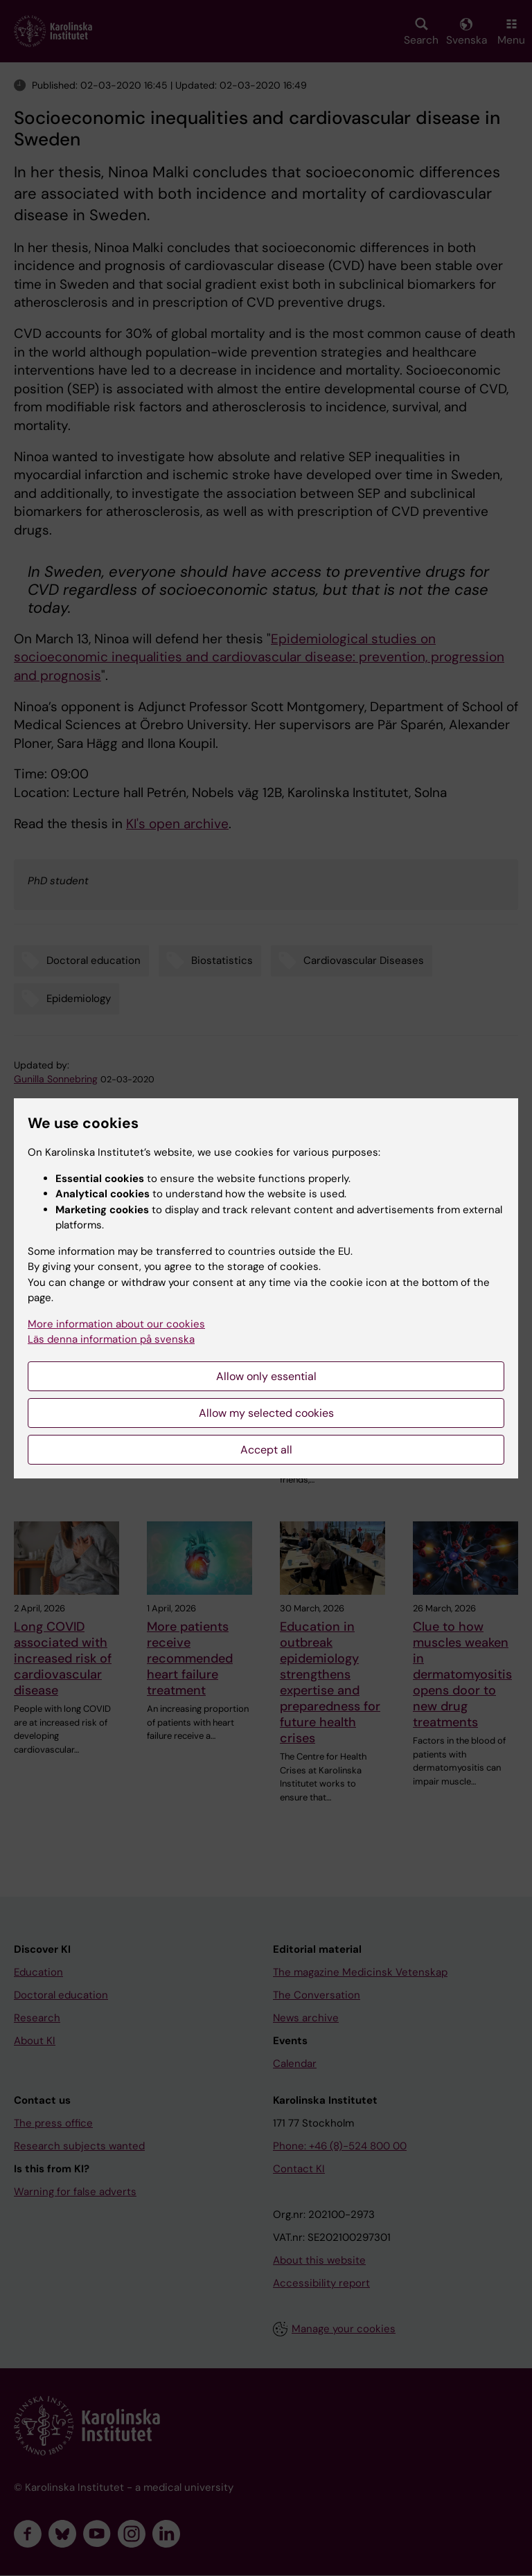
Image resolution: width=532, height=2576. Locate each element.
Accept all (266, 1449)
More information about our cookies (116, 1324)
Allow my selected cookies (266, 1413)
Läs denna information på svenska (111, 1339)
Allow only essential (266, 1376)
